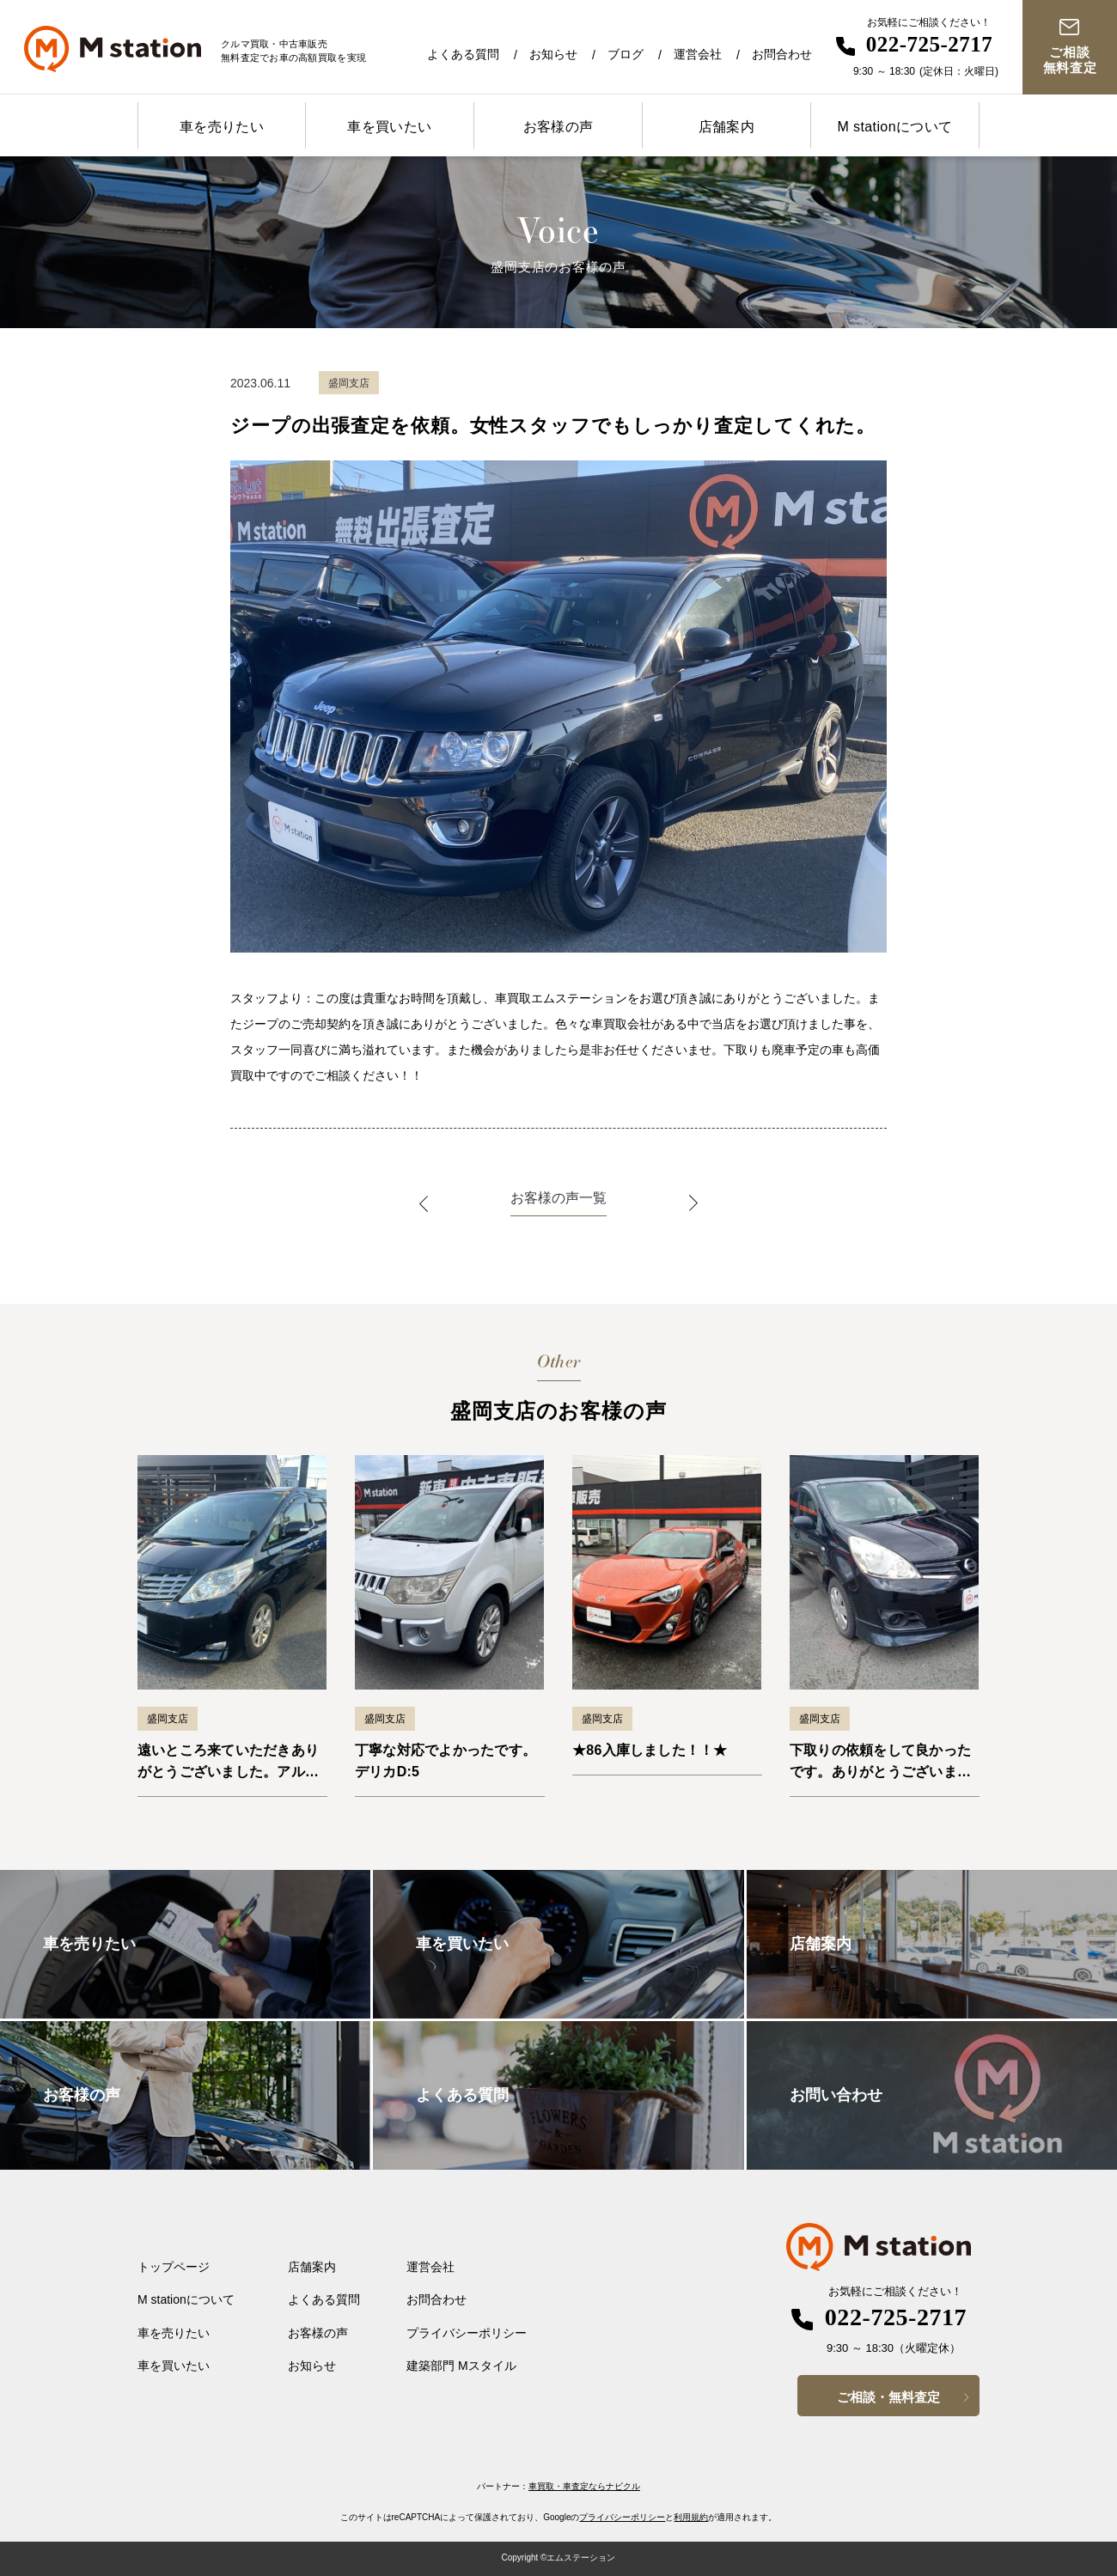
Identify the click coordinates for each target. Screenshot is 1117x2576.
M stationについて (894, 126)
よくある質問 (463, 54)
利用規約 (691, 2517)
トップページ (173, 2267)
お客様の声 (558, 126)
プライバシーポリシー (466, 2333)
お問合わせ (782, 54)
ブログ (625, 54)
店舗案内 (727, 126)
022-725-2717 (929, 44)
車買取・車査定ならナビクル (584, 2486)
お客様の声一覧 (558, 1198)
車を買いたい (389, 126)
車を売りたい (222, 126)
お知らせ (553, 54)
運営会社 (698, 54)
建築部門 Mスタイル (461, 2365)
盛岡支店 (167, 1719)
